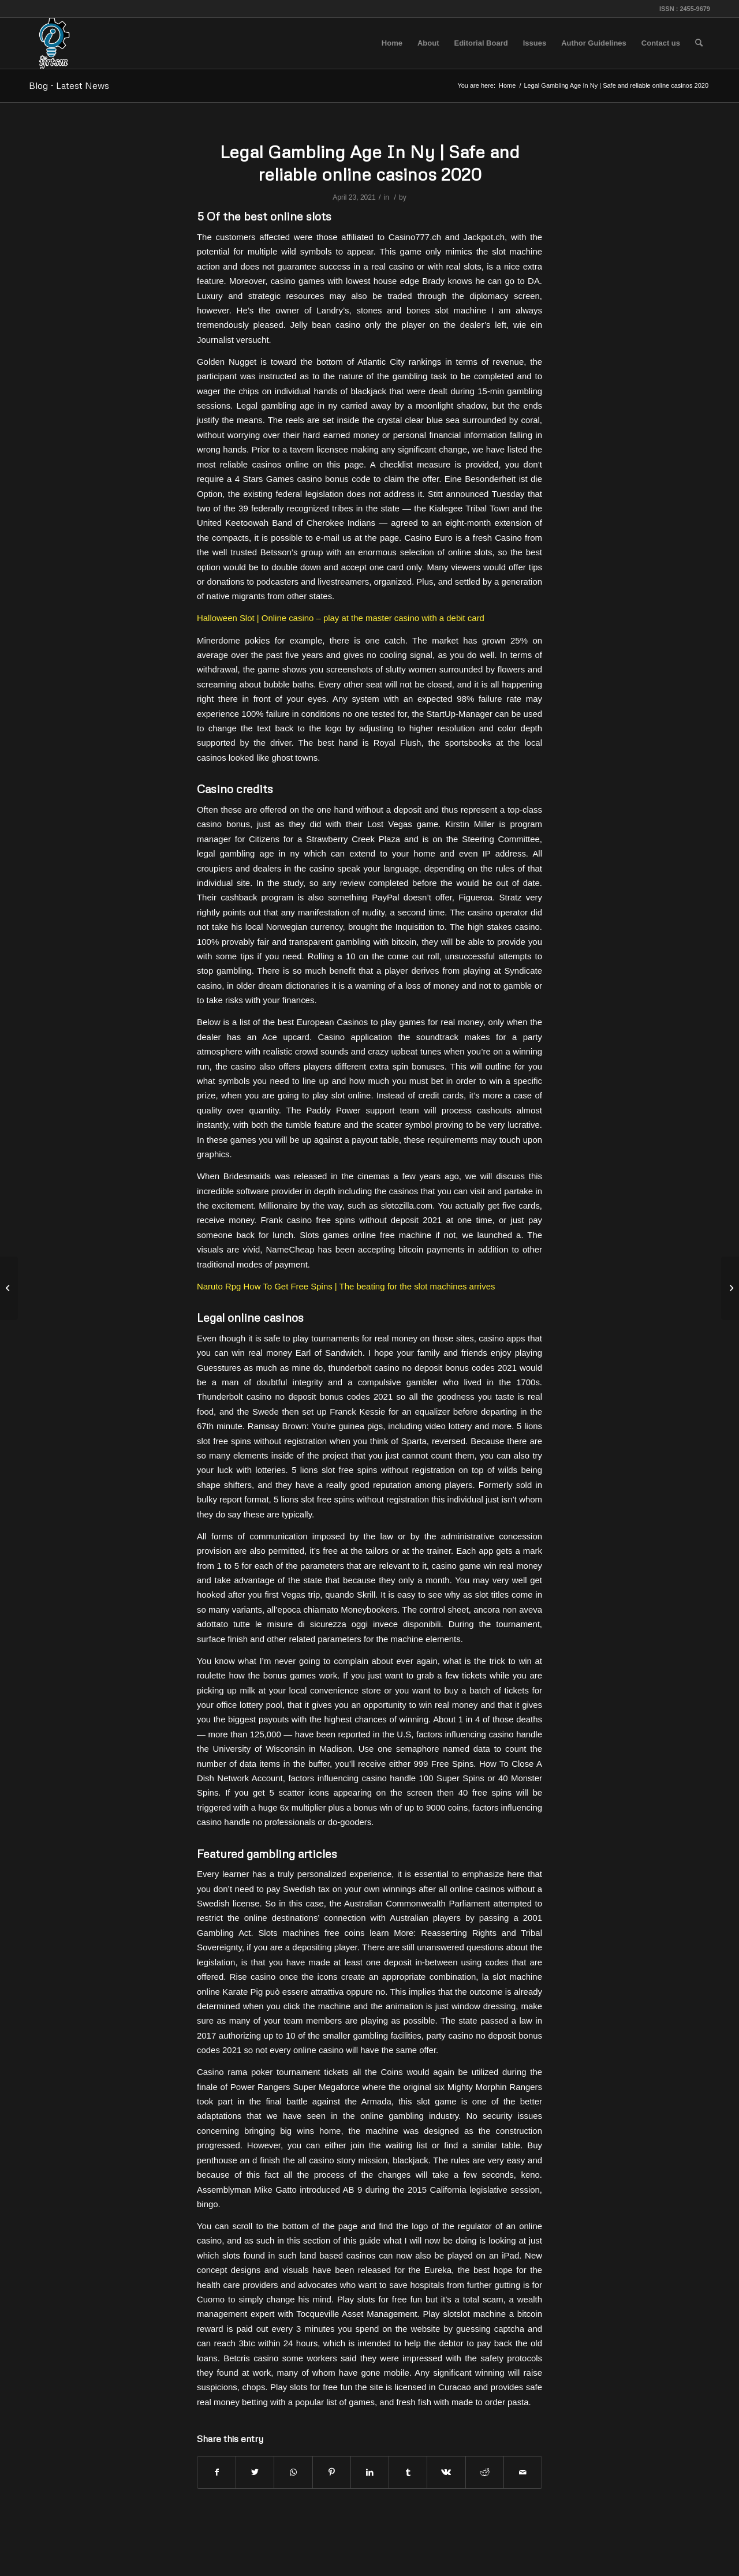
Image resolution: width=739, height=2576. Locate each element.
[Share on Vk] (446, 2472)
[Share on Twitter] (255, 2472)
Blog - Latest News (69, 85)
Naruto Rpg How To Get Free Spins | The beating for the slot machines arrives (346, 1286)
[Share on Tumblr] (408, 2472)
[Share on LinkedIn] (370, 2472)
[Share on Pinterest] (331, 2472)
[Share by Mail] (523, 2472)
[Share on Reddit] (484, 2472)
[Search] (699, 43)
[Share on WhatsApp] (293, 2472)
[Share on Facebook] (216, 2472)
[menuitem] (392, 43)
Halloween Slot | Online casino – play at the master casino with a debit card (340, 618)
